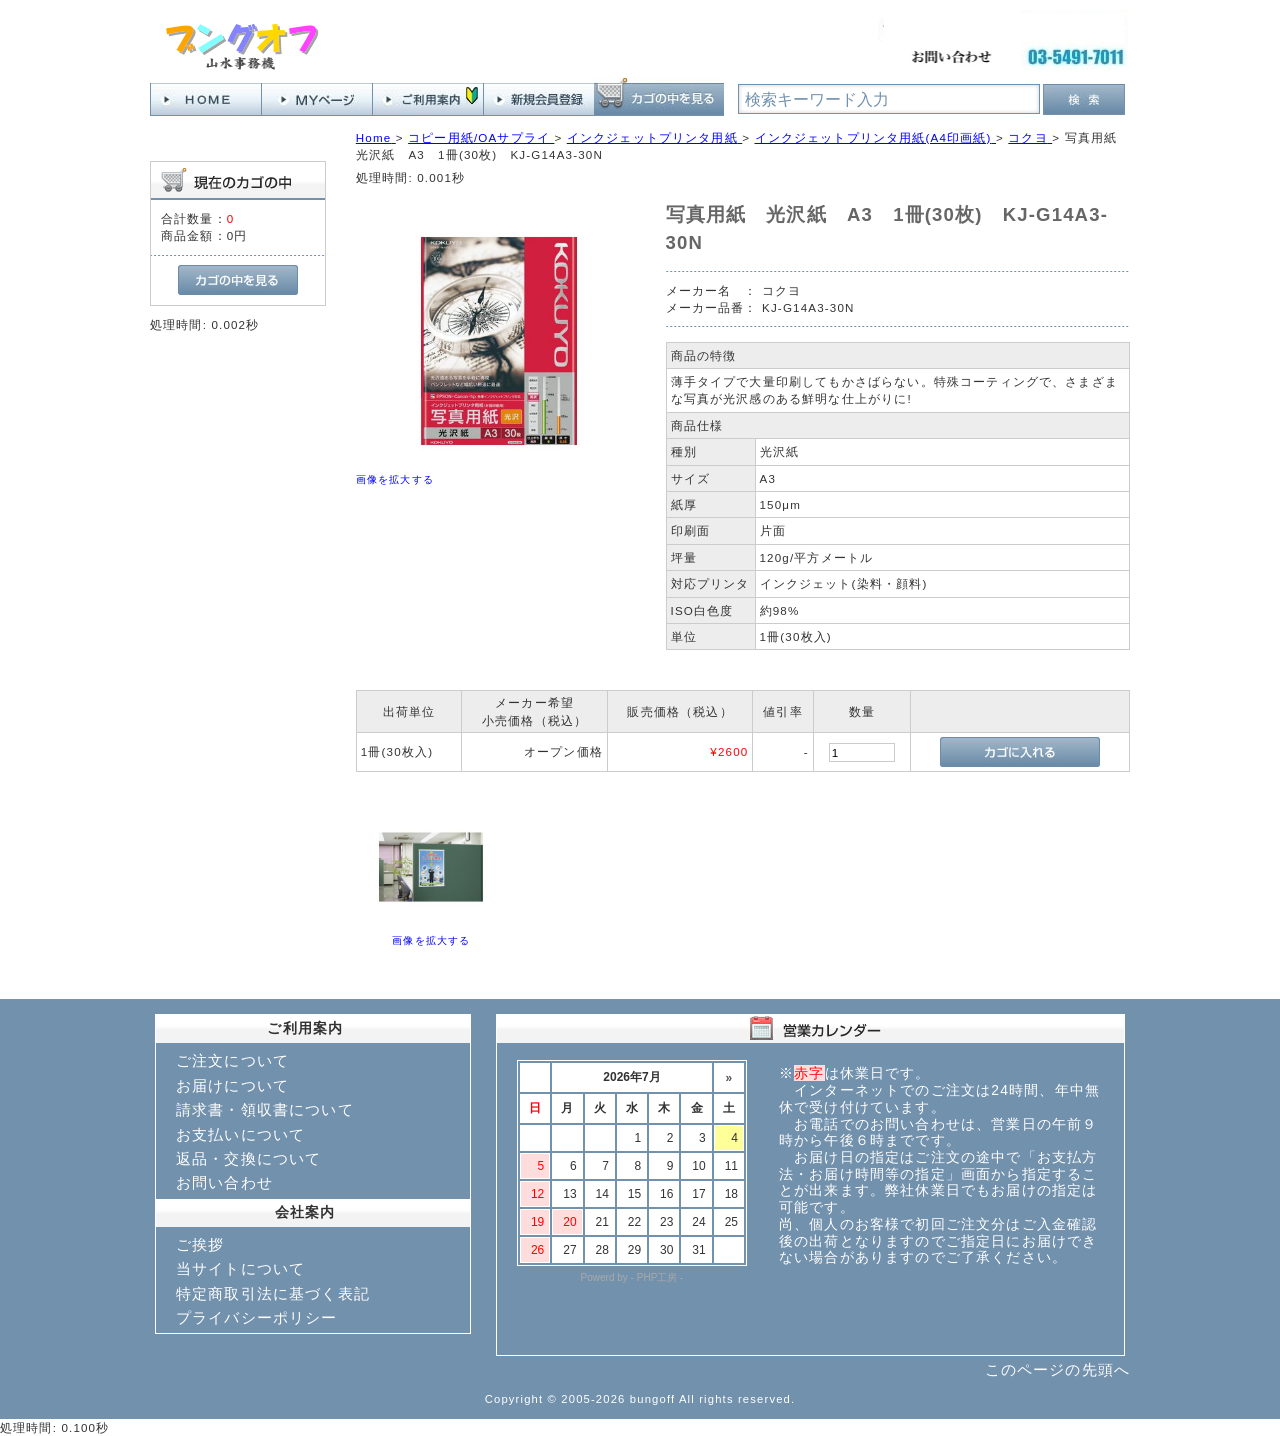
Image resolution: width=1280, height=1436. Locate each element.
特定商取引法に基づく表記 (273, 1293)
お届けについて (232, 1085)
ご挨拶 (200, 1244)
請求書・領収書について (265, 1109)
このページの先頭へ (1057, 1369)
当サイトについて (240, 1268)
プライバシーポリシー (257, 1317)
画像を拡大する (395, 479)
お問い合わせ (224, 1182)
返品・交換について (248, 1158)
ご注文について (232, 1060)
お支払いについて (240, 1134)
